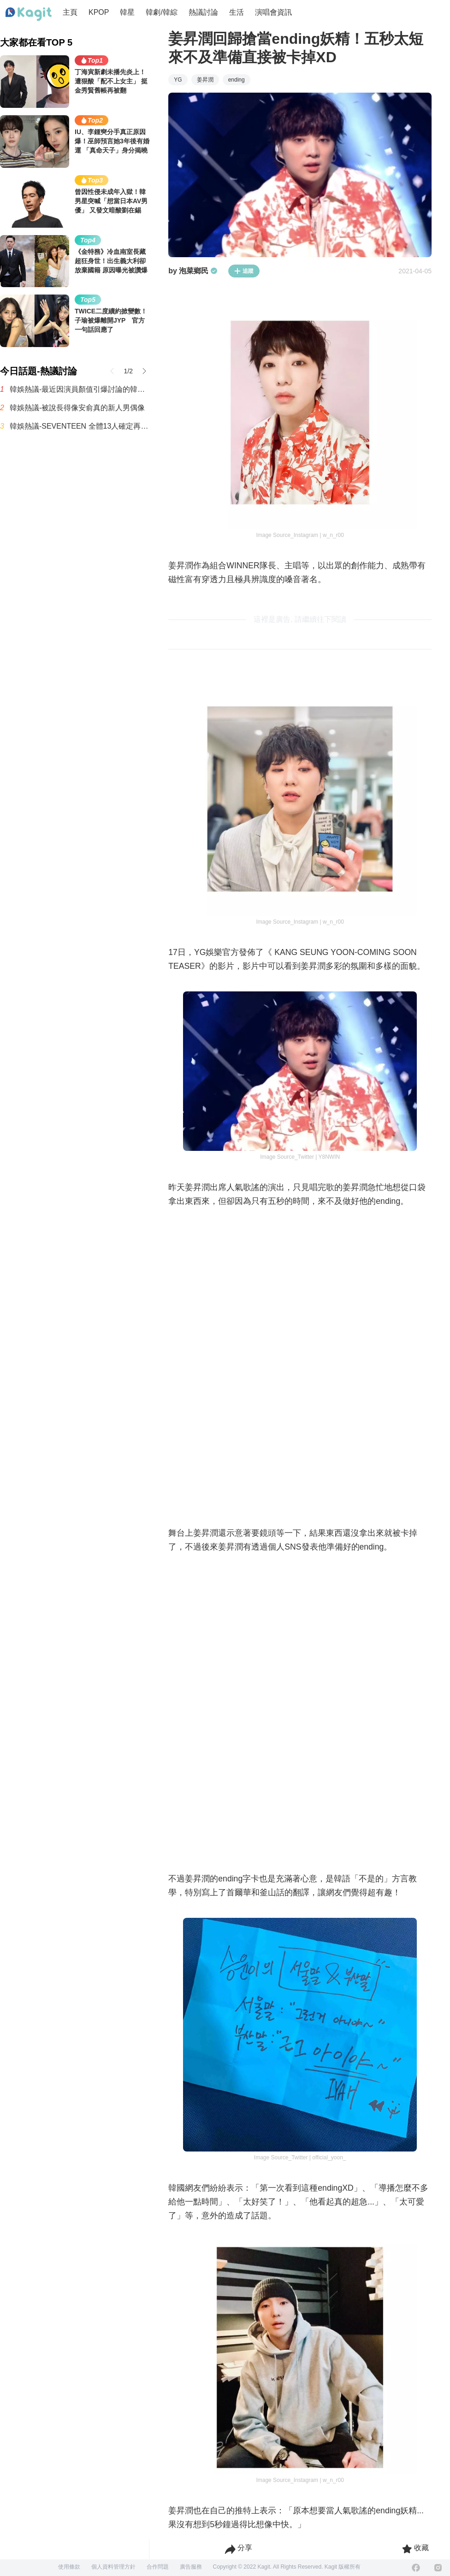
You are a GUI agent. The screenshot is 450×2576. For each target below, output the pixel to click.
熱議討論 (203, 12)
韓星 (127, 12)
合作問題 (158, 2567)
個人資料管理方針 (113, 2567)
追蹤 (244, 271)
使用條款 (69, 2567)
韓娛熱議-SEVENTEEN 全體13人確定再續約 (80, 426)
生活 (236, 12)
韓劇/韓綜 (161, 12)
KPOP (99, 12)
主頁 (70, 12)
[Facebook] (415, 2567)
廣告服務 (191, 2567)
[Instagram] (438, 2567)
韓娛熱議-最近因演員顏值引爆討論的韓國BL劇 (80, 389)
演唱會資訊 (273, 12)
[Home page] (29, 14)
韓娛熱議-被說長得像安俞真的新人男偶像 (77, 408)
